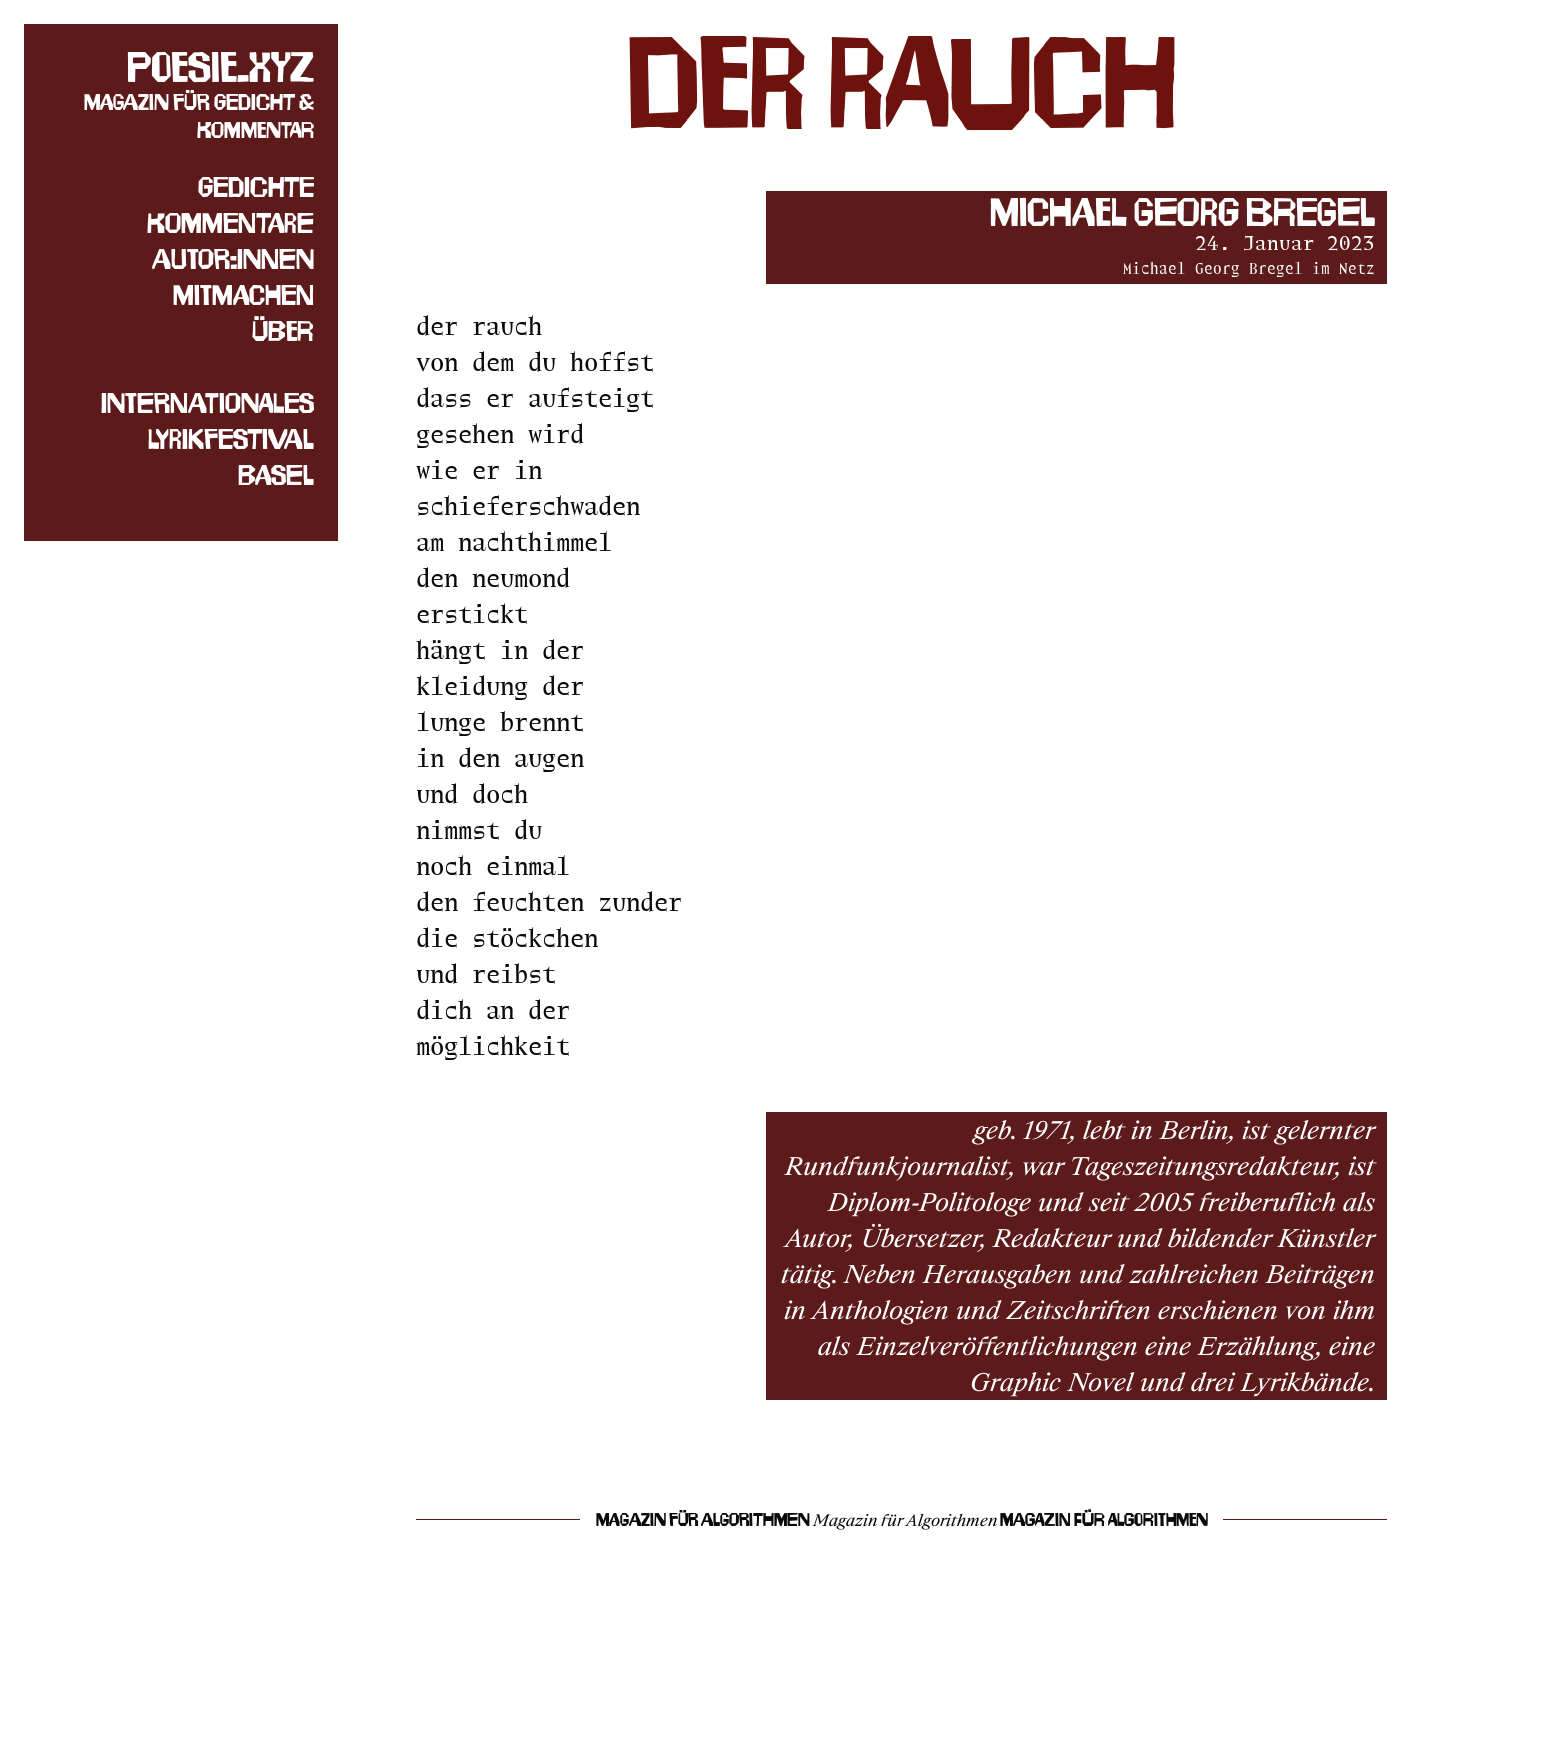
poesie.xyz (220, 67)
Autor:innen (233, 259)
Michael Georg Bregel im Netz (1249, 268)
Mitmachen (243, 295)
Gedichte (256, 187)
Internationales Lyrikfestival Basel (207, 439)
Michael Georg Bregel (1182, 212)
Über (283, 331)
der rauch (902, 83)
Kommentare (230, 223)
